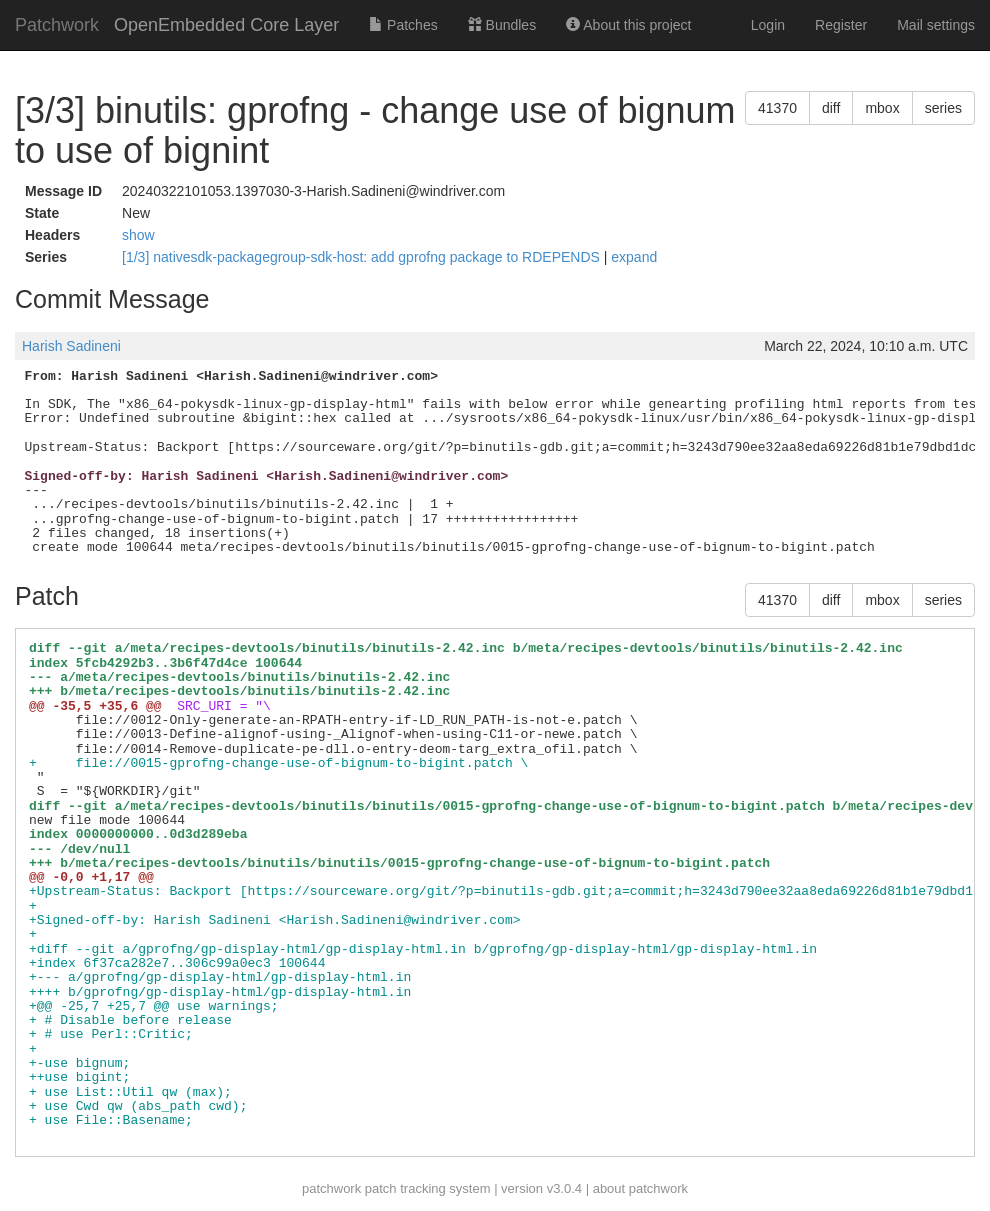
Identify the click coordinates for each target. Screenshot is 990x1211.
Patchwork (57, 25)
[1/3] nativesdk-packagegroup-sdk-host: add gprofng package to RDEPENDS (363, 257)
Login (768, 25)
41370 (777, 108)
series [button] (943, 108)
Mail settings (936, 25)
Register (841, 25)
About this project (628, 25)
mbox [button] (882, 108)
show (138, 235)
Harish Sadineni (71, 346)
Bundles (502, 25)
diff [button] (831, 108)
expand (634, 257)
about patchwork (640, 1188)
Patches (403, 25)
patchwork (331, 1188)
